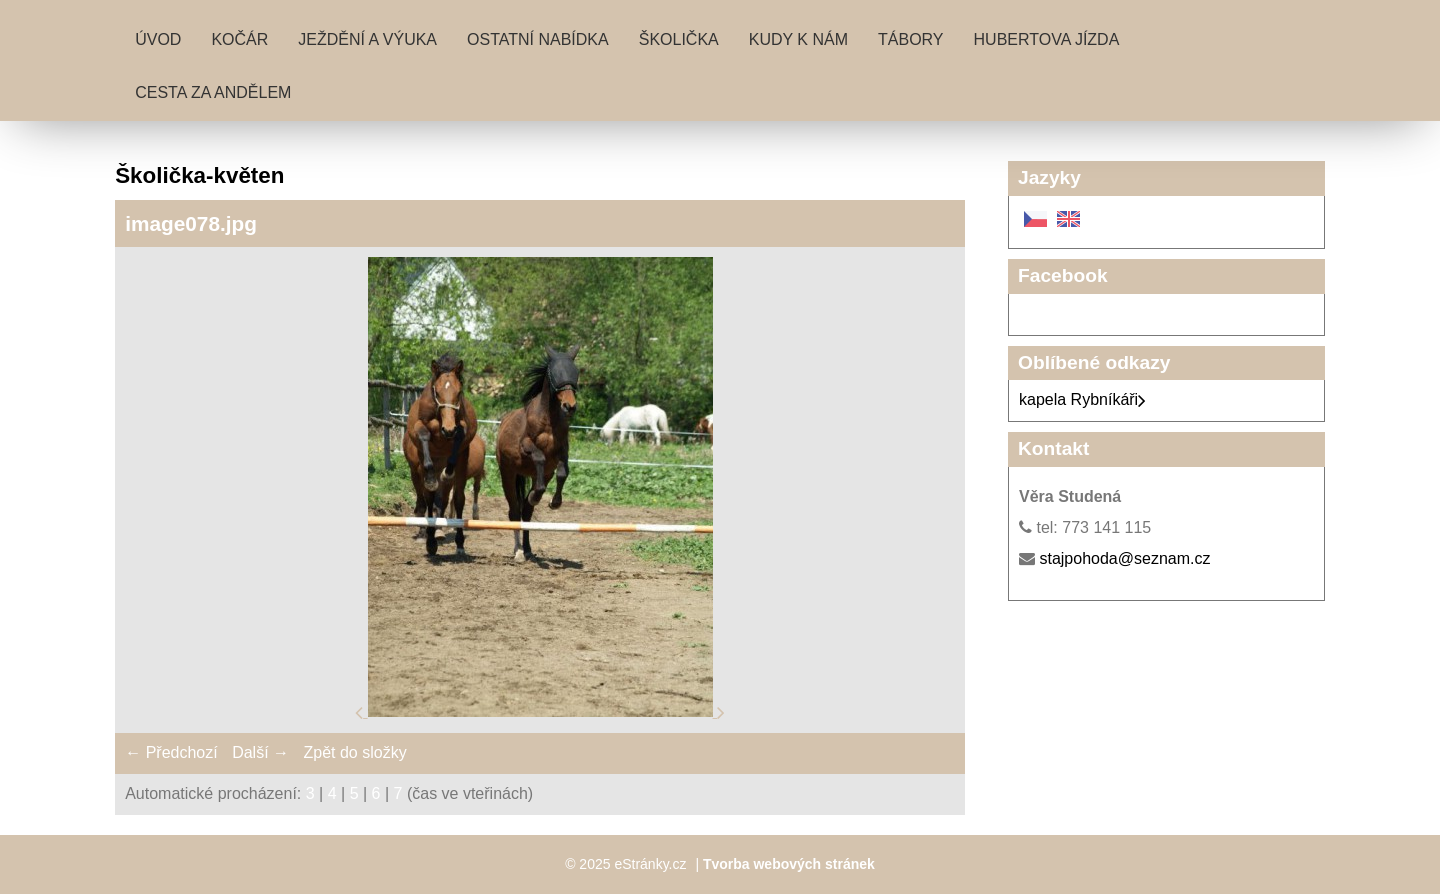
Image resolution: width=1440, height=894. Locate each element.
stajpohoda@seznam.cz (1124, 558)
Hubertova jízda (1047, 39)
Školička (679, 39)
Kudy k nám (798, 39)
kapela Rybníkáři (1082, 399)
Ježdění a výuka (367, 39)
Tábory (911, 39)
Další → (260, 752)
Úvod (158, 39)
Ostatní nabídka (538, 39)
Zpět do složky (354, 752)
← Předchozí (171, 752)
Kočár (239, 39)
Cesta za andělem (213, 92)
